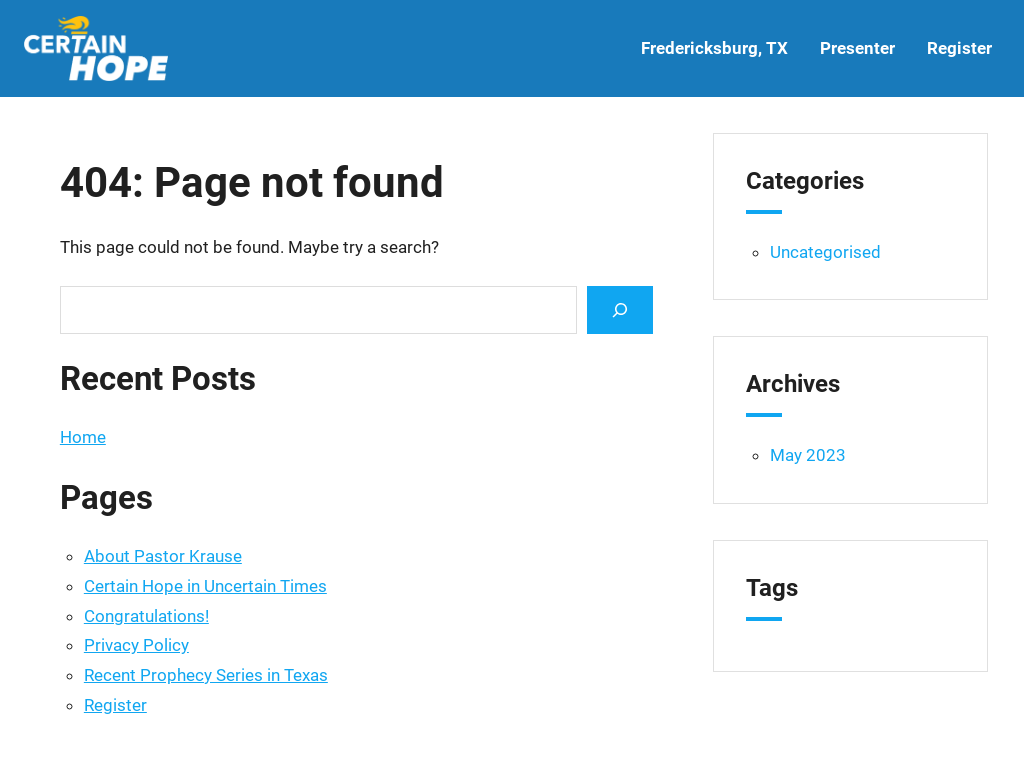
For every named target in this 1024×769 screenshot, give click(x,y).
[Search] (620, 309)
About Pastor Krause (163, 556)
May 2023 (808, 455)
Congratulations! (146, 616)
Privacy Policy (136, 645)
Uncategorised (825, 252)
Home (83, 437)
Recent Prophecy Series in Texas (206, 675)
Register (115, 705)
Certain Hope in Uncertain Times (205, 586)
